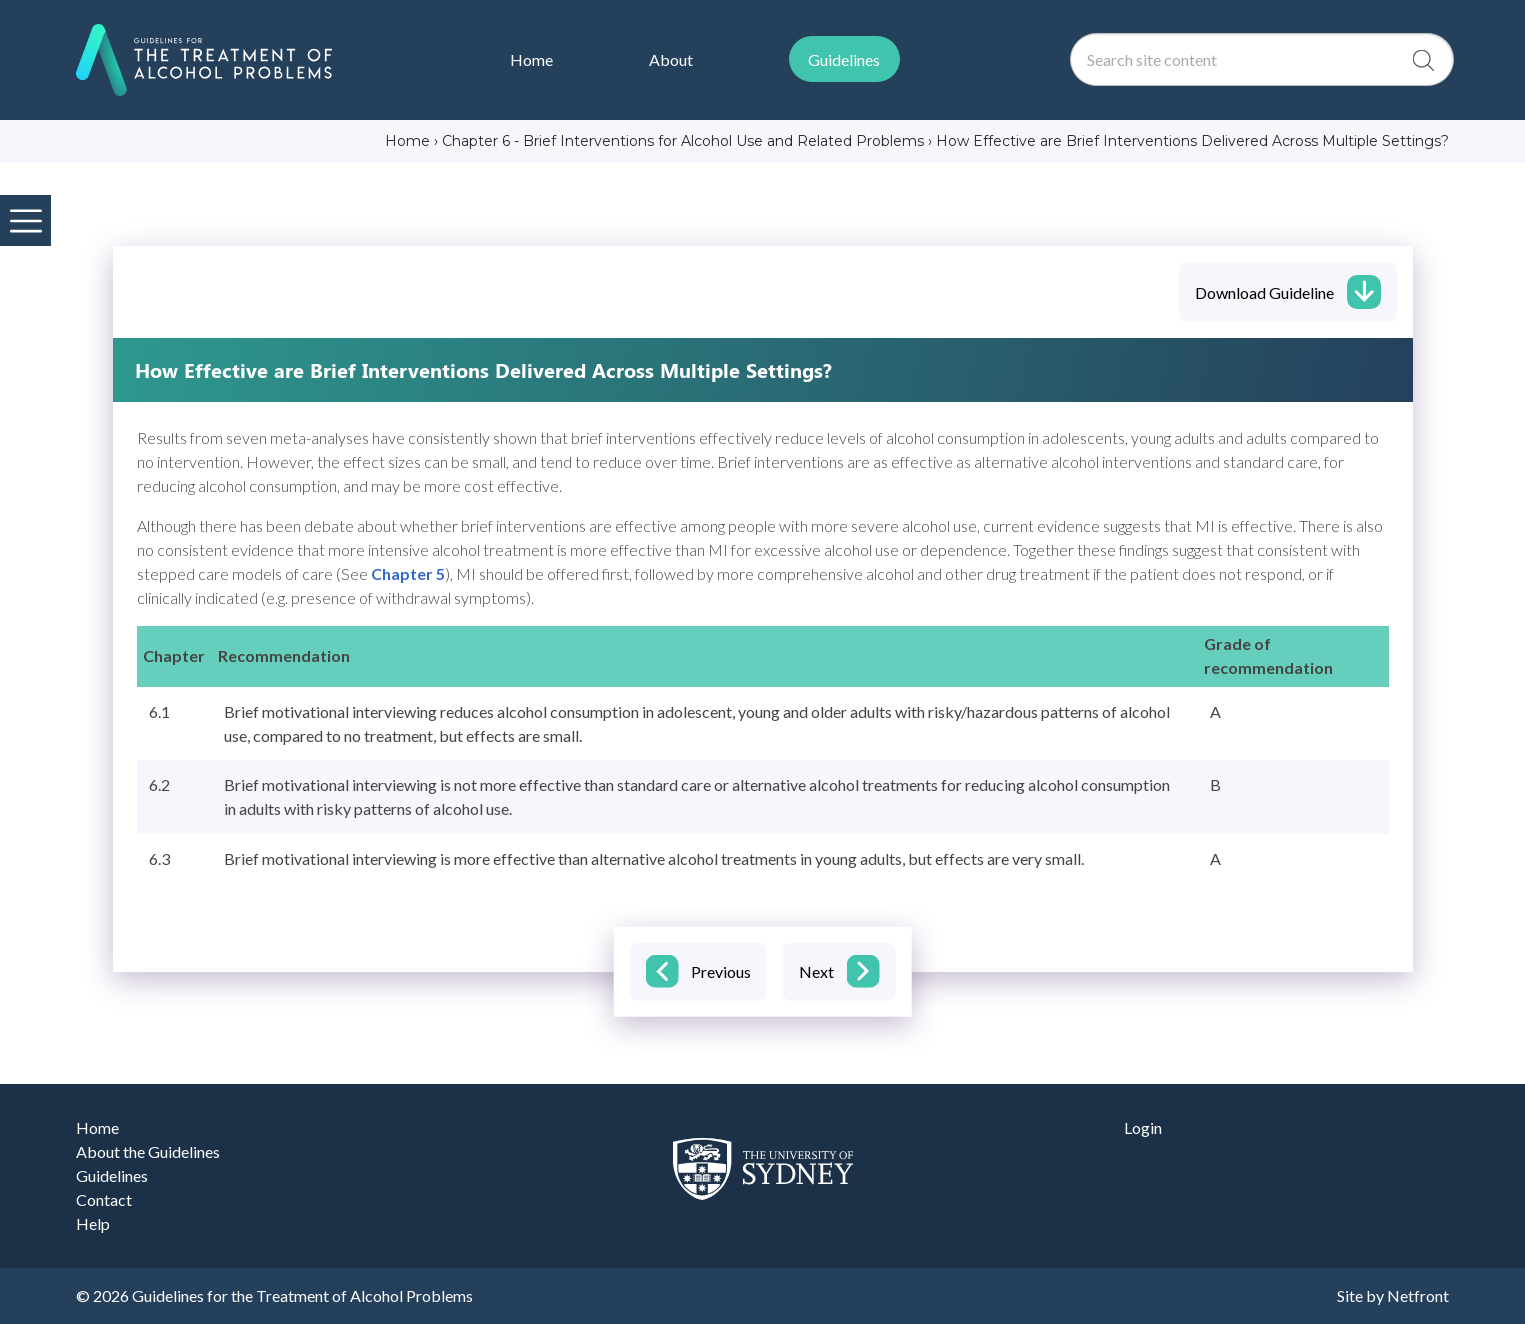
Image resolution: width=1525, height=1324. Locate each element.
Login (1143, 1127)
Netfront (1418, 1295)
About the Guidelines (148, 1151)
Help (93, 1223)
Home (97, 1127)
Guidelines (112, 1175)
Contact (104, 1199)
